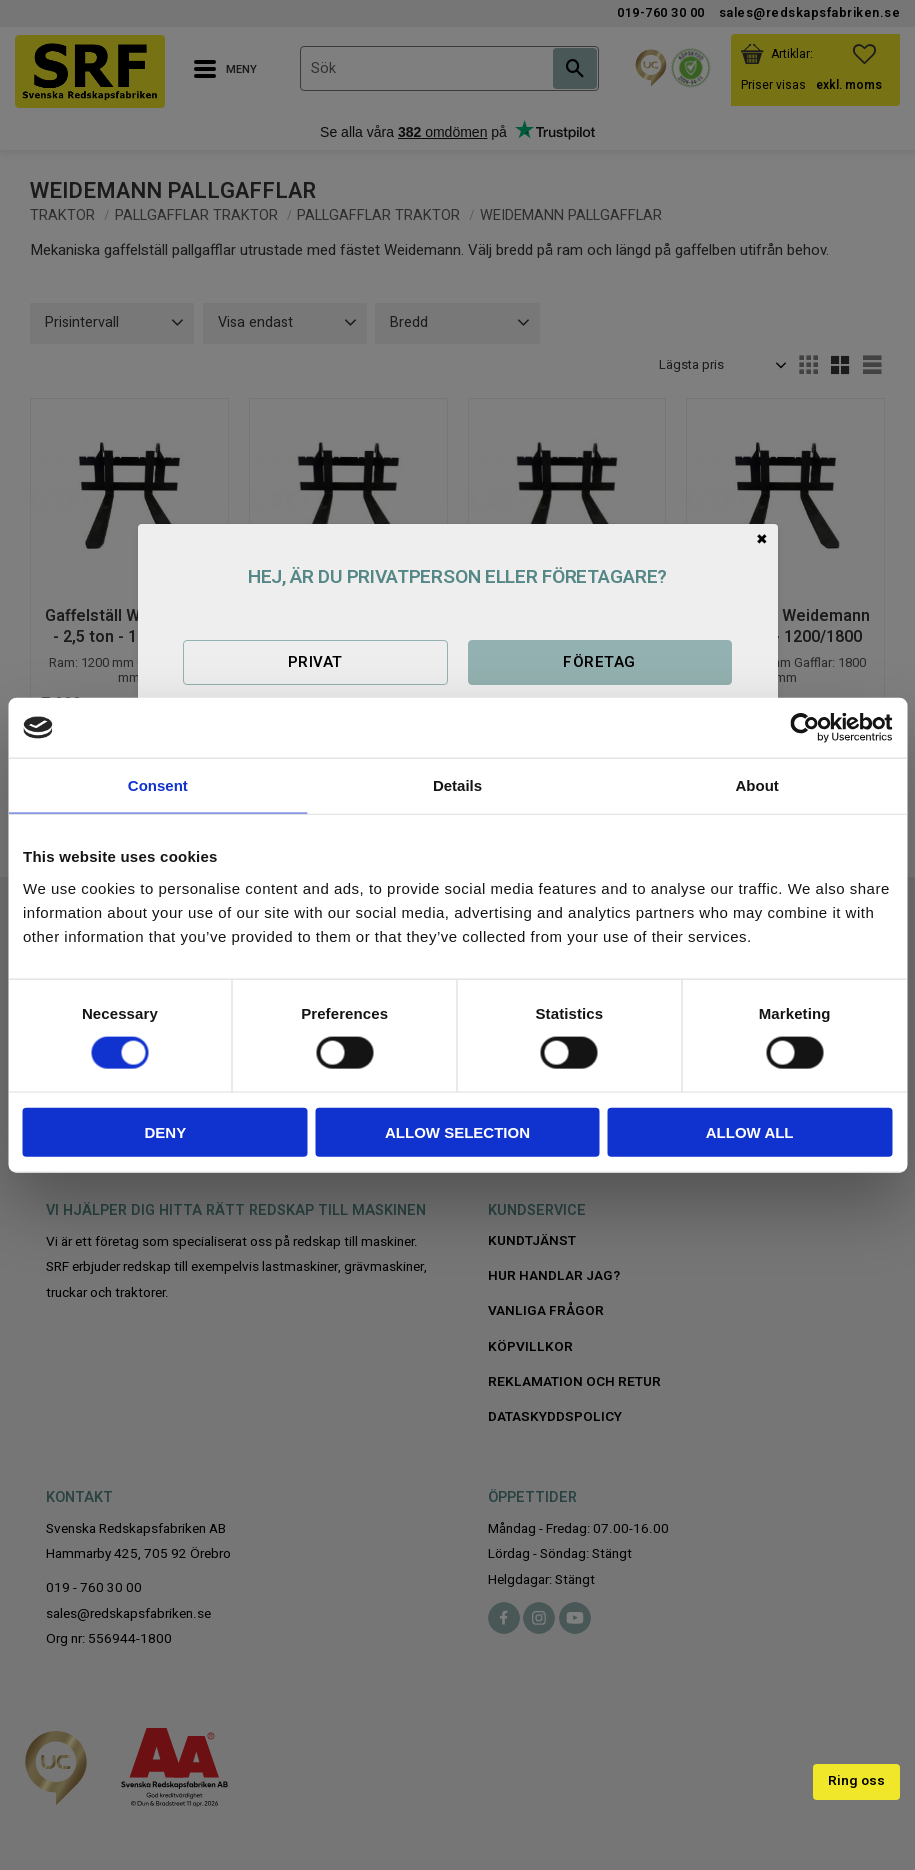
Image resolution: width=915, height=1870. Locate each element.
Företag (599, 662)
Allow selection (457, 1131)
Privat (315, 662)
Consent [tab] (158, 785)
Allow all (750, 1131)
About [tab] (757, 785)
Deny (165, 1131)
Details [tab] (457, 785)
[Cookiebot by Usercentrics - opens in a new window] (804, 728)
